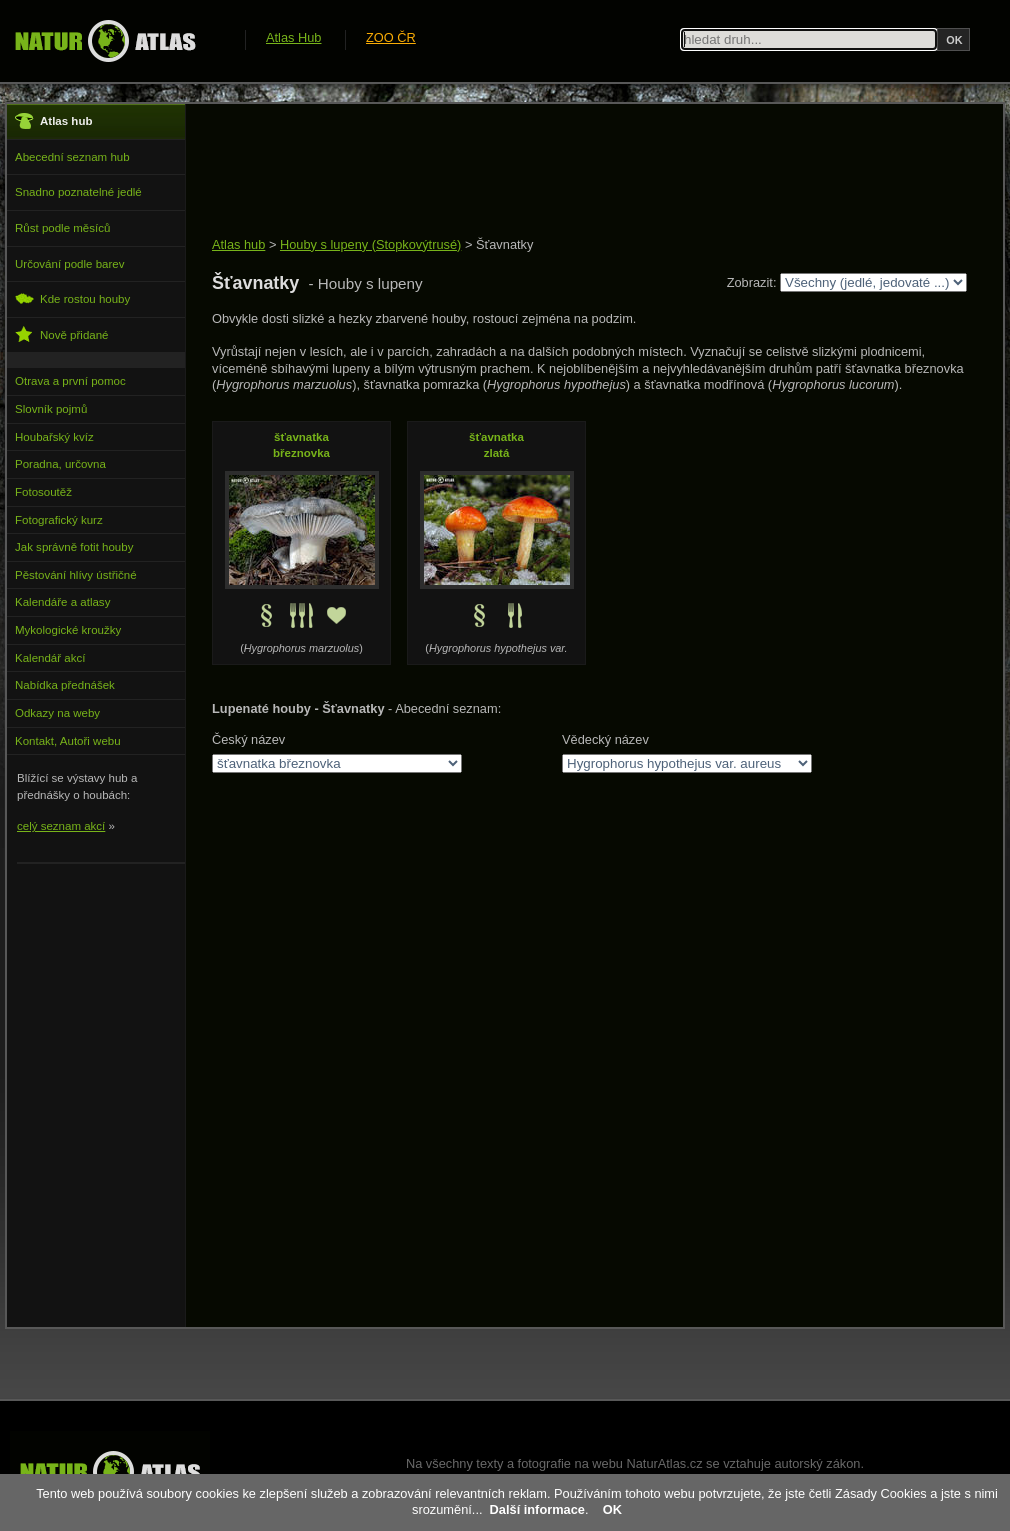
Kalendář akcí (50, 658)
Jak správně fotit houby (74, 547)
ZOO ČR (391, 37)
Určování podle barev (69, 264)
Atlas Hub (293, 37)
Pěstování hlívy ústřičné (76, 575)
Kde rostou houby (72, 298)
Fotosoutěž (43, 492)
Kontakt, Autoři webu (68, 741)
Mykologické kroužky (68, 630)
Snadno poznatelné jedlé (78, 192)
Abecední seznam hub (72, 157)
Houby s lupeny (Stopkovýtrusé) (370, 244)
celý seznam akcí (61, 826)
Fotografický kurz (59, 520)
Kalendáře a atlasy (62, 602)
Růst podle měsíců (62, 228)
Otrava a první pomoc (70, 381)
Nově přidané (62, 334)
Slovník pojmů (51, 409)
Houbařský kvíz (54, 437)
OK (612, 1509)
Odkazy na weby (57, 713)
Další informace (537, 1509)
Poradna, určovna (60, 464)
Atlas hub (238, 244)
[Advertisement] (576, 172)
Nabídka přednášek (65, 685)
